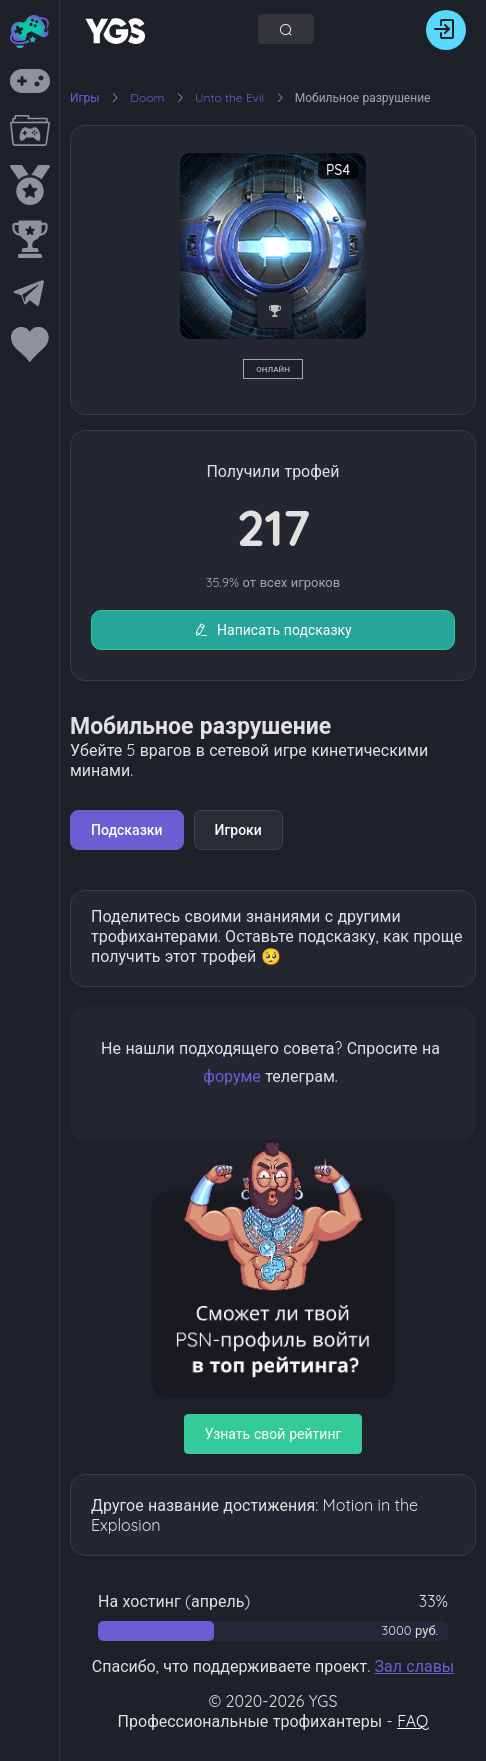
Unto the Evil (231, 97)
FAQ (412, 1721)
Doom (148, 97)
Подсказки (127, 830)
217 (273, 527)
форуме (232, 1076)
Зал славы (414, 1666)
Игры (85, 97)
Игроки (238, 830)
